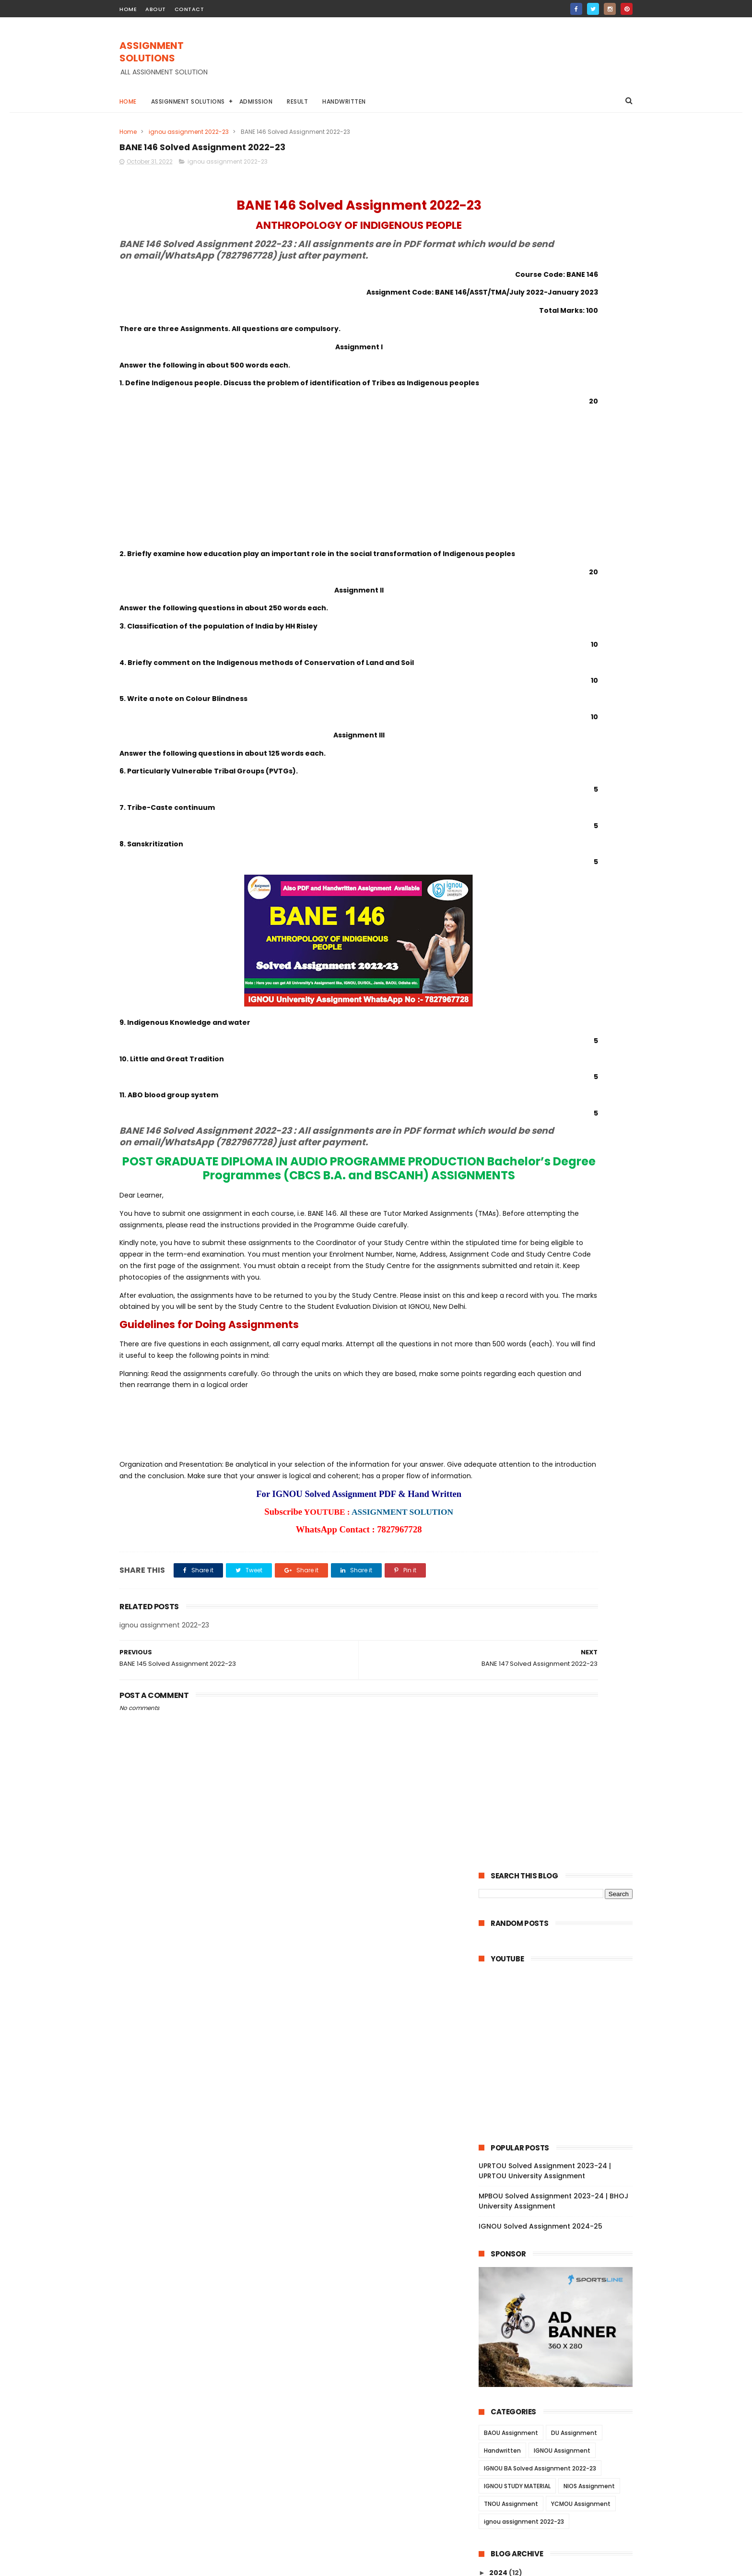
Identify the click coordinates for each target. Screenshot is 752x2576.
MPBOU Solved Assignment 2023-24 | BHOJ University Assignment (553, 461)
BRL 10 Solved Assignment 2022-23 (557, 1418)
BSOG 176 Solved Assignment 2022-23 (563, 1195)
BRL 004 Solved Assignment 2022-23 (561, 1470)
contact (189, 9)
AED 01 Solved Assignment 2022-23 (558, 1654)
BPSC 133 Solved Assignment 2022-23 (562, 986)
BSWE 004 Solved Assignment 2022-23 (560, 1878)
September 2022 (528, 2296)
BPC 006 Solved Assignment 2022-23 (562, 2021)
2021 (497, 2391)
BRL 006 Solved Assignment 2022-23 (561, 1457)
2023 (498, 845)
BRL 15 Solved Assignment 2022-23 (557, 1366)
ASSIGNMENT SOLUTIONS (180, 46)
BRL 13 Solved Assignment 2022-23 (557, 1379)
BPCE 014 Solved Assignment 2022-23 (563, 1995)
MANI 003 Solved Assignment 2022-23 (564, 2227)
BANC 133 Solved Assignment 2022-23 (563, 1090)
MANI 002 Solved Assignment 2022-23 (564, 2266)
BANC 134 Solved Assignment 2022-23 (563, 1077)
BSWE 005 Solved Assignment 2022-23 (560, 1836)
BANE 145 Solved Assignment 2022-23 (563, 920)
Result (297, 101)
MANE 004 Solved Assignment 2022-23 (560, 2154)
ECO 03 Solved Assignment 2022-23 (559, 1588)
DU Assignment (574, 693)
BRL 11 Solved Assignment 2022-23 (556, 1405)
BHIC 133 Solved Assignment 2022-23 (561, 1038)
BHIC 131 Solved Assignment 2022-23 (560, 1064)
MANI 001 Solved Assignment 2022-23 (563, 2279)
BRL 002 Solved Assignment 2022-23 (561, 1496)
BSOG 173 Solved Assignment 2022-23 (563, 1208)
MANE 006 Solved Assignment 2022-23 (560, 2112)
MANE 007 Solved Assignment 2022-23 (560, 2091)
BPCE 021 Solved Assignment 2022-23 (562, 1930)
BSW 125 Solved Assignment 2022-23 (561, 1745)
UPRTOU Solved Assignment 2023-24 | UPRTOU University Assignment (545, 430)
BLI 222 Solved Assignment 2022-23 (559, 1339)
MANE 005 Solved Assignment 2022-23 (560, 2133)
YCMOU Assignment (581, 764)
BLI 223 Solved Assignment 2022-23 (559, 1326)
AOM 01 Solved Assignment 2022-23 (559, 1627)
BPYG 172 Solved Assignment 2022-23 (563, 1130)
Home (128, 101)
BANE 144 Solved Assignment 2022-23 (563, 933)
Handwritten (344, 101)
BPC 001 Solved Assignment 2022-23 (561, 2074)
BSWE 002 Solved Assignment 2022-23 (560, 1900)
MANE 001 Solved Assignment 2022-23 (564, 2214)
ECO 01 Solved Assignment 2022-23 (559, 1614)
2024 (499, 832)
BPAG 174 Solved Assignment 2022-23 (563, 1261)
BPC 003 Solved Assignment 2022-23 (562, 2048)
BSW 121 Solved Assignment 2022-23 (560, 1798)
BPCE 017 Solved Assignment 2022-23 (562, 1969)
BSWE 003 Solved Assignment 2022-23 (560, 1857)
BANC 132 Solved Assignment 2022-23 (563, 1104)
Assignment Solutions (188, 101)
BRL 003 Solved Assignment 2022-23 (561, 1483)
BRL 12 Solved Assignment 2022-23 (557, 1392)
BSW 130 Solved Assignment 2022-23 (561, 1680)
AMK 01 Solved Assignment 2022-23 (559, 1641)
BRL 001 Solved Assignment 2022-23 (560, 1510)
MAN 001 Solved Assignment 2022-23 (562, 2253)
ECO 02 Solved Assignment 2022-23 (559, 1601)
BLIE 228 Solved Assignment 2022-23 (561, 1300)
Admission (256, 101)
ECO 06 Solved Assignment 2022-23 (559, 1562)
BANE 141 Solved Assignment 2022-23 (562, 959)
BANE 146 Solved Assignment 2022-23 (563, 907)
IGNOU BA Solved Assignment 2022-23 (540, 728)
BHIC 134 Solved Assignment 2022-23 (562, 1025)
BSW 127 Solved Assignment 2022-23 (561, 1719)
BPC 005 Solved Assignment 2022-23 (562, 2035)
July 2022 (515, 2309)
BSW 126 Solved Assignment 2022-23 (561, 1732)
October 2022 (523, 883)
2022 (498, 858)
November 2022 (527, 870)
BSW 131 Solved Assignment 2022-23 (560, 1667)
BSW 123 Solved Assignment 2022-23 (561, 1772)
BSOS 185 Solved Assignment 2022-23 (563, 1169)
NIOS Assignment (589, 746)
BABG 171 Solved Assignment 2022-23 (562, 1156)
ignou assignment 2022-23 (189, 132)
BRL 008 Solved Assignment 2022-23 (561, 1431)
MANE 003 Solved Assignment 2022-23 (560, 2175)
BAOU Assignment (511, 693)
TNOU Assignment (511, 764)
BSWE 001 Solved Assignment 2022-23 (564, 1917)
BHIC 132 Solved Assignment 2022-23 (561, 1051)
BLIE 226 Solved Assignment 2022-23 (561, 1313)
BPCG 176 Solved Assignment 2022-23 (563, 1235)
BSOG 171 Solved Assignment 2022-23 (562, 1221)
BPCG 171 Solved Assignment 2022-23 (562, 1248)
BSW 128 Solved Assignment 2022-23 (561, 1706)
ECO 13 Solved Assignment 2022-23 (558, 1523)
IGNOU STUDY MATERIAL (517, 746)
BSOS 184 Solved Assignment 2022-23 (563, 1182)
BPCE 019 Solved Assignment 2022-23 (562, 1943)
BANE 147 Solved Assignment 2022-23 (563, 894)
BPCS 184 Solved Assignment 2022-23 (563, 1274)
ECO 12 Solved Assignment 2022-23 (558, 1536)
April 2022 (515, 2348)
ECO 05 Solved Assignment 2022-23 (559, 1575)
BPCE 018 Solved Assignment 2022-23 (562, 1956)
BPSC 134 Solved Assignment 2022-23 (563, 973)
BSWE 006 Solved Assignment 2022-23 (560, 1815)
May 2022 (515, 2335)
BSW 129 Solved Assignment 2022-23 (561, 1693)
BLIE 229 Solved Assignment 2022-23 (561, 1287)
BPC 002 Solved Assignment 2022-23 (562, 2061)
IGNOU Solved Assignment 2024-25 (540, 486)
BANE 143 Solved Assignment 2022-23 (563, 946)
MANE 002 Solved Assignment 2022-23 (560, 2197)
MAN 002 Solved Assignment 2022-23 (563, 2240)
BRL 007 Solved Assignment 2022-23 (561, 1444)
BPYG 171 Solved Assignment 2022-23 (562, 1143)
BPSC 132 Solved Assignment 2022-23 (562, 999)
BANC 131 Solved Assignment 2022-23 (562, 1117)
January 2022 (523, 2374)
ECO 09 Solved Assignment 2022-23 (559, 1549)
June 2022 (516, 2322)
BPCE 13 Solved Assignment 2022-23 (560, 2008)
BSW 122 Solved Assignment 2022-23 (561, 1785)
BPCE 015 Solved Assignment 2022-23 (562, 1982)
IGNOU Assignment (562, 710)
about (155, 9)
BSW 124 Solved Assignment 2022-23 (561, 1758)
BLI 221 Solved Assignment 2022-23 (558, 1352)
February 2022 (524, 2361)
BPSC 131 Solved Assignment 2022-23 (561, 1012)
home (128, 9)
